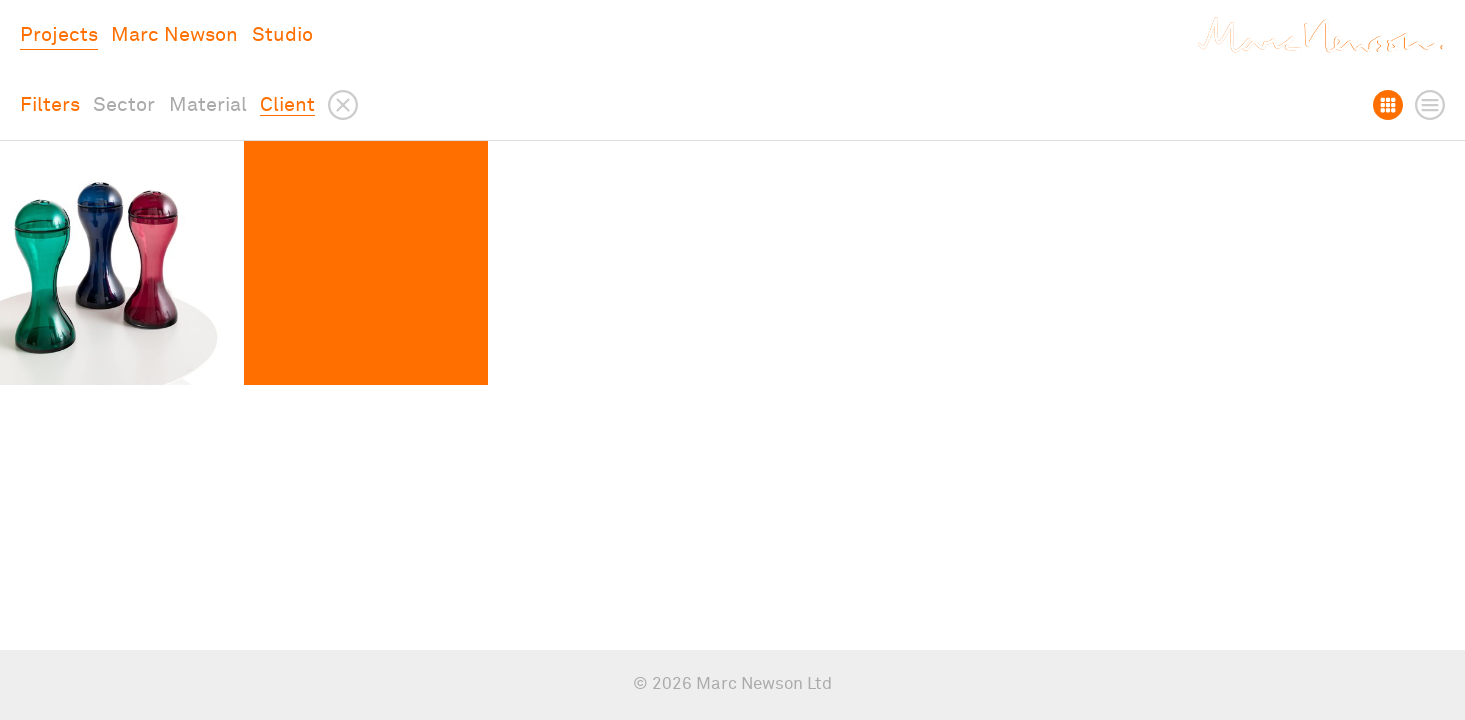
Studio (282, 35)
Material (208, 105)
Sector (124, 105)
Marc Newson (174, 35)
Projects (59, 35)
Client (287, 105)
